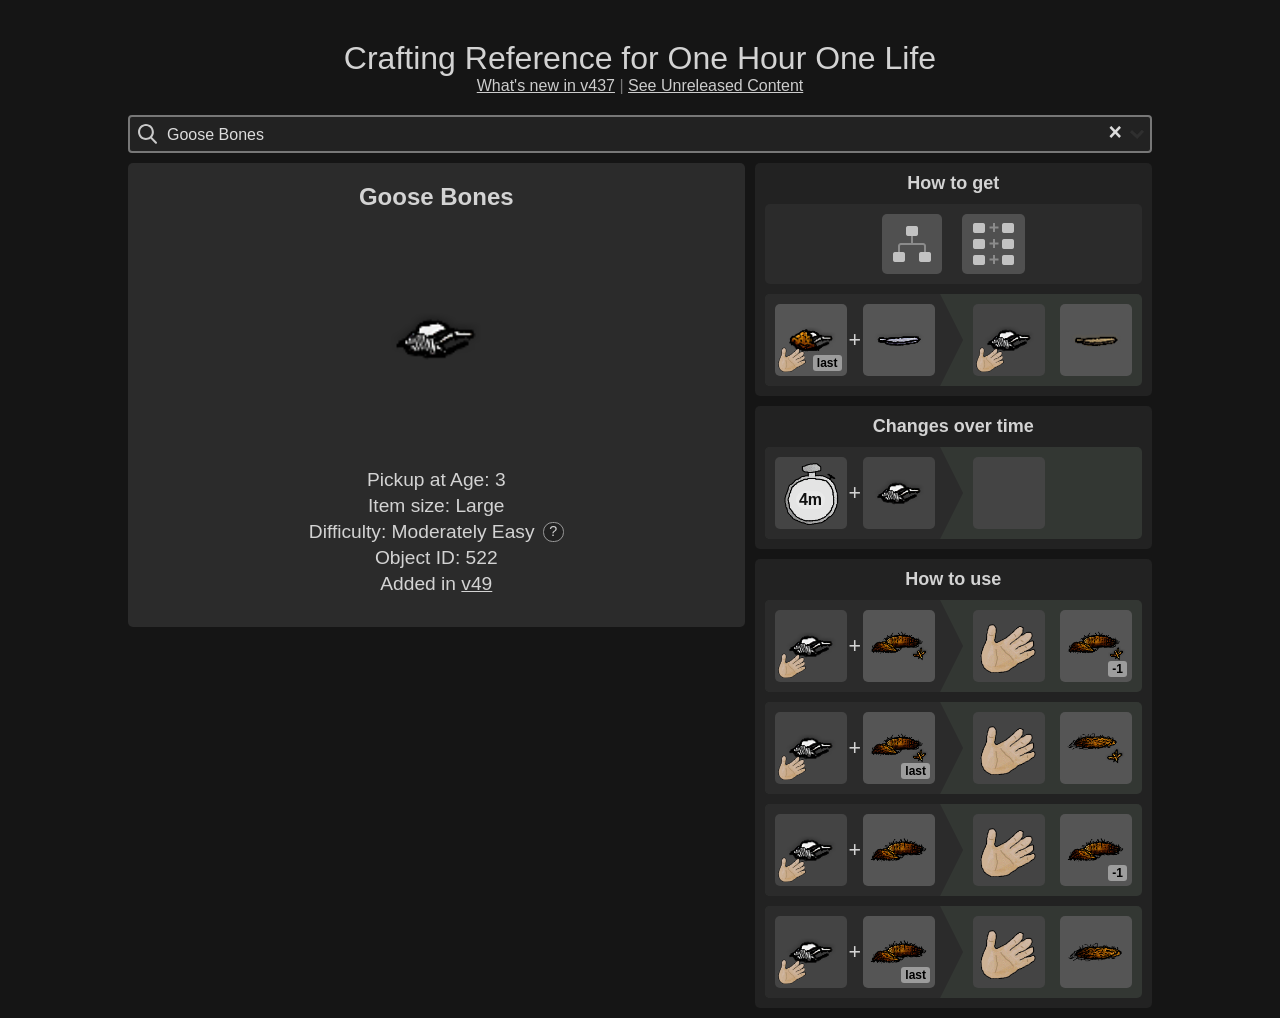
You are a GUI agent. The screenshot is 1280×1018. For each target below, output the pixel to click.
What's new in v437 (546, 85)
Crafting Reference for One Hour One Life (640, 58)
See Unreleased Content (715, 85)
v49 (476, 583)
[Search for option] (251, 134)
